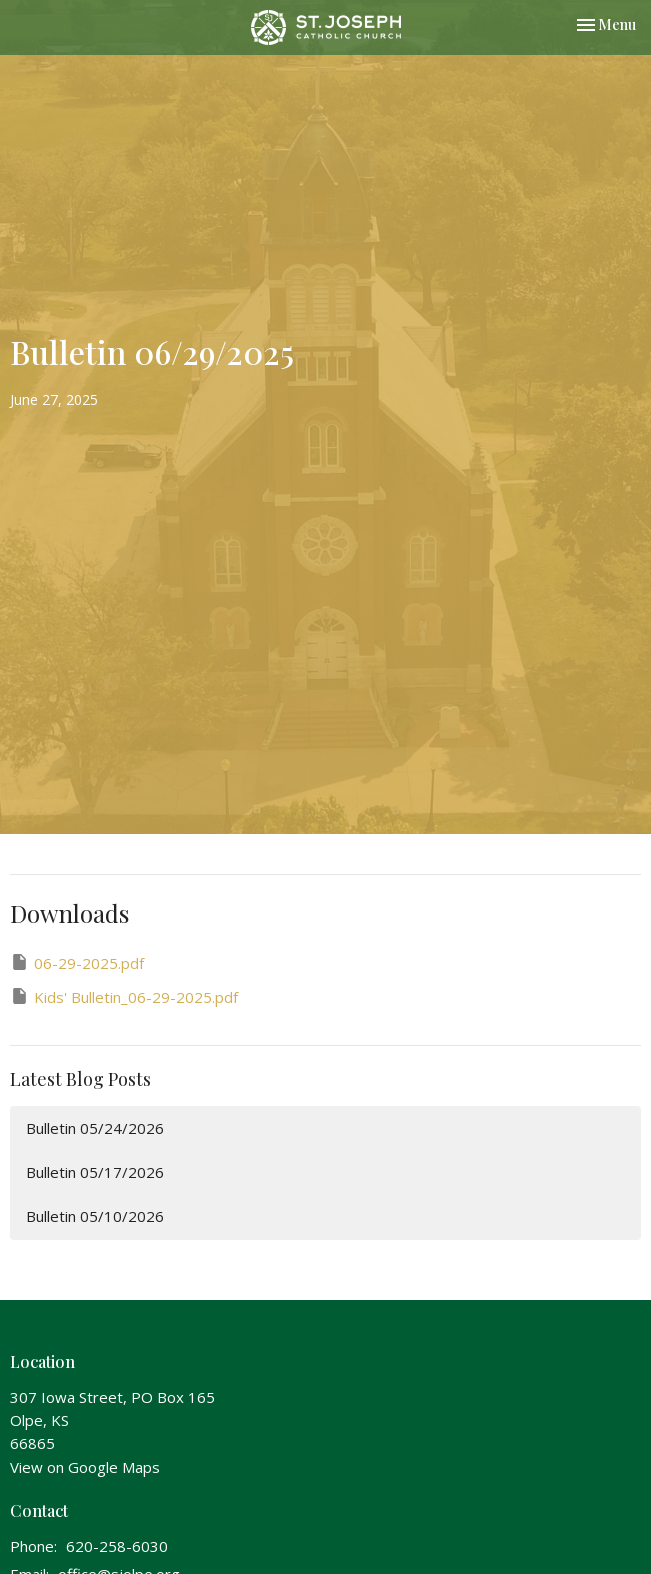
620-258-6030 (117, 1546)
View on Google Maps (85, 1467)
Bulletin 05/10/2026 (95, 1216)
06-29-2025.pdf (77, 962)
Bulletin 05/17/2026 (95, 1172)
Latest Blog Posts (80, 1079)
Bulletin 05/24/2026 (95, 1128)
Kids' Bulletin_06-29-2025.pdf (124, 996)
